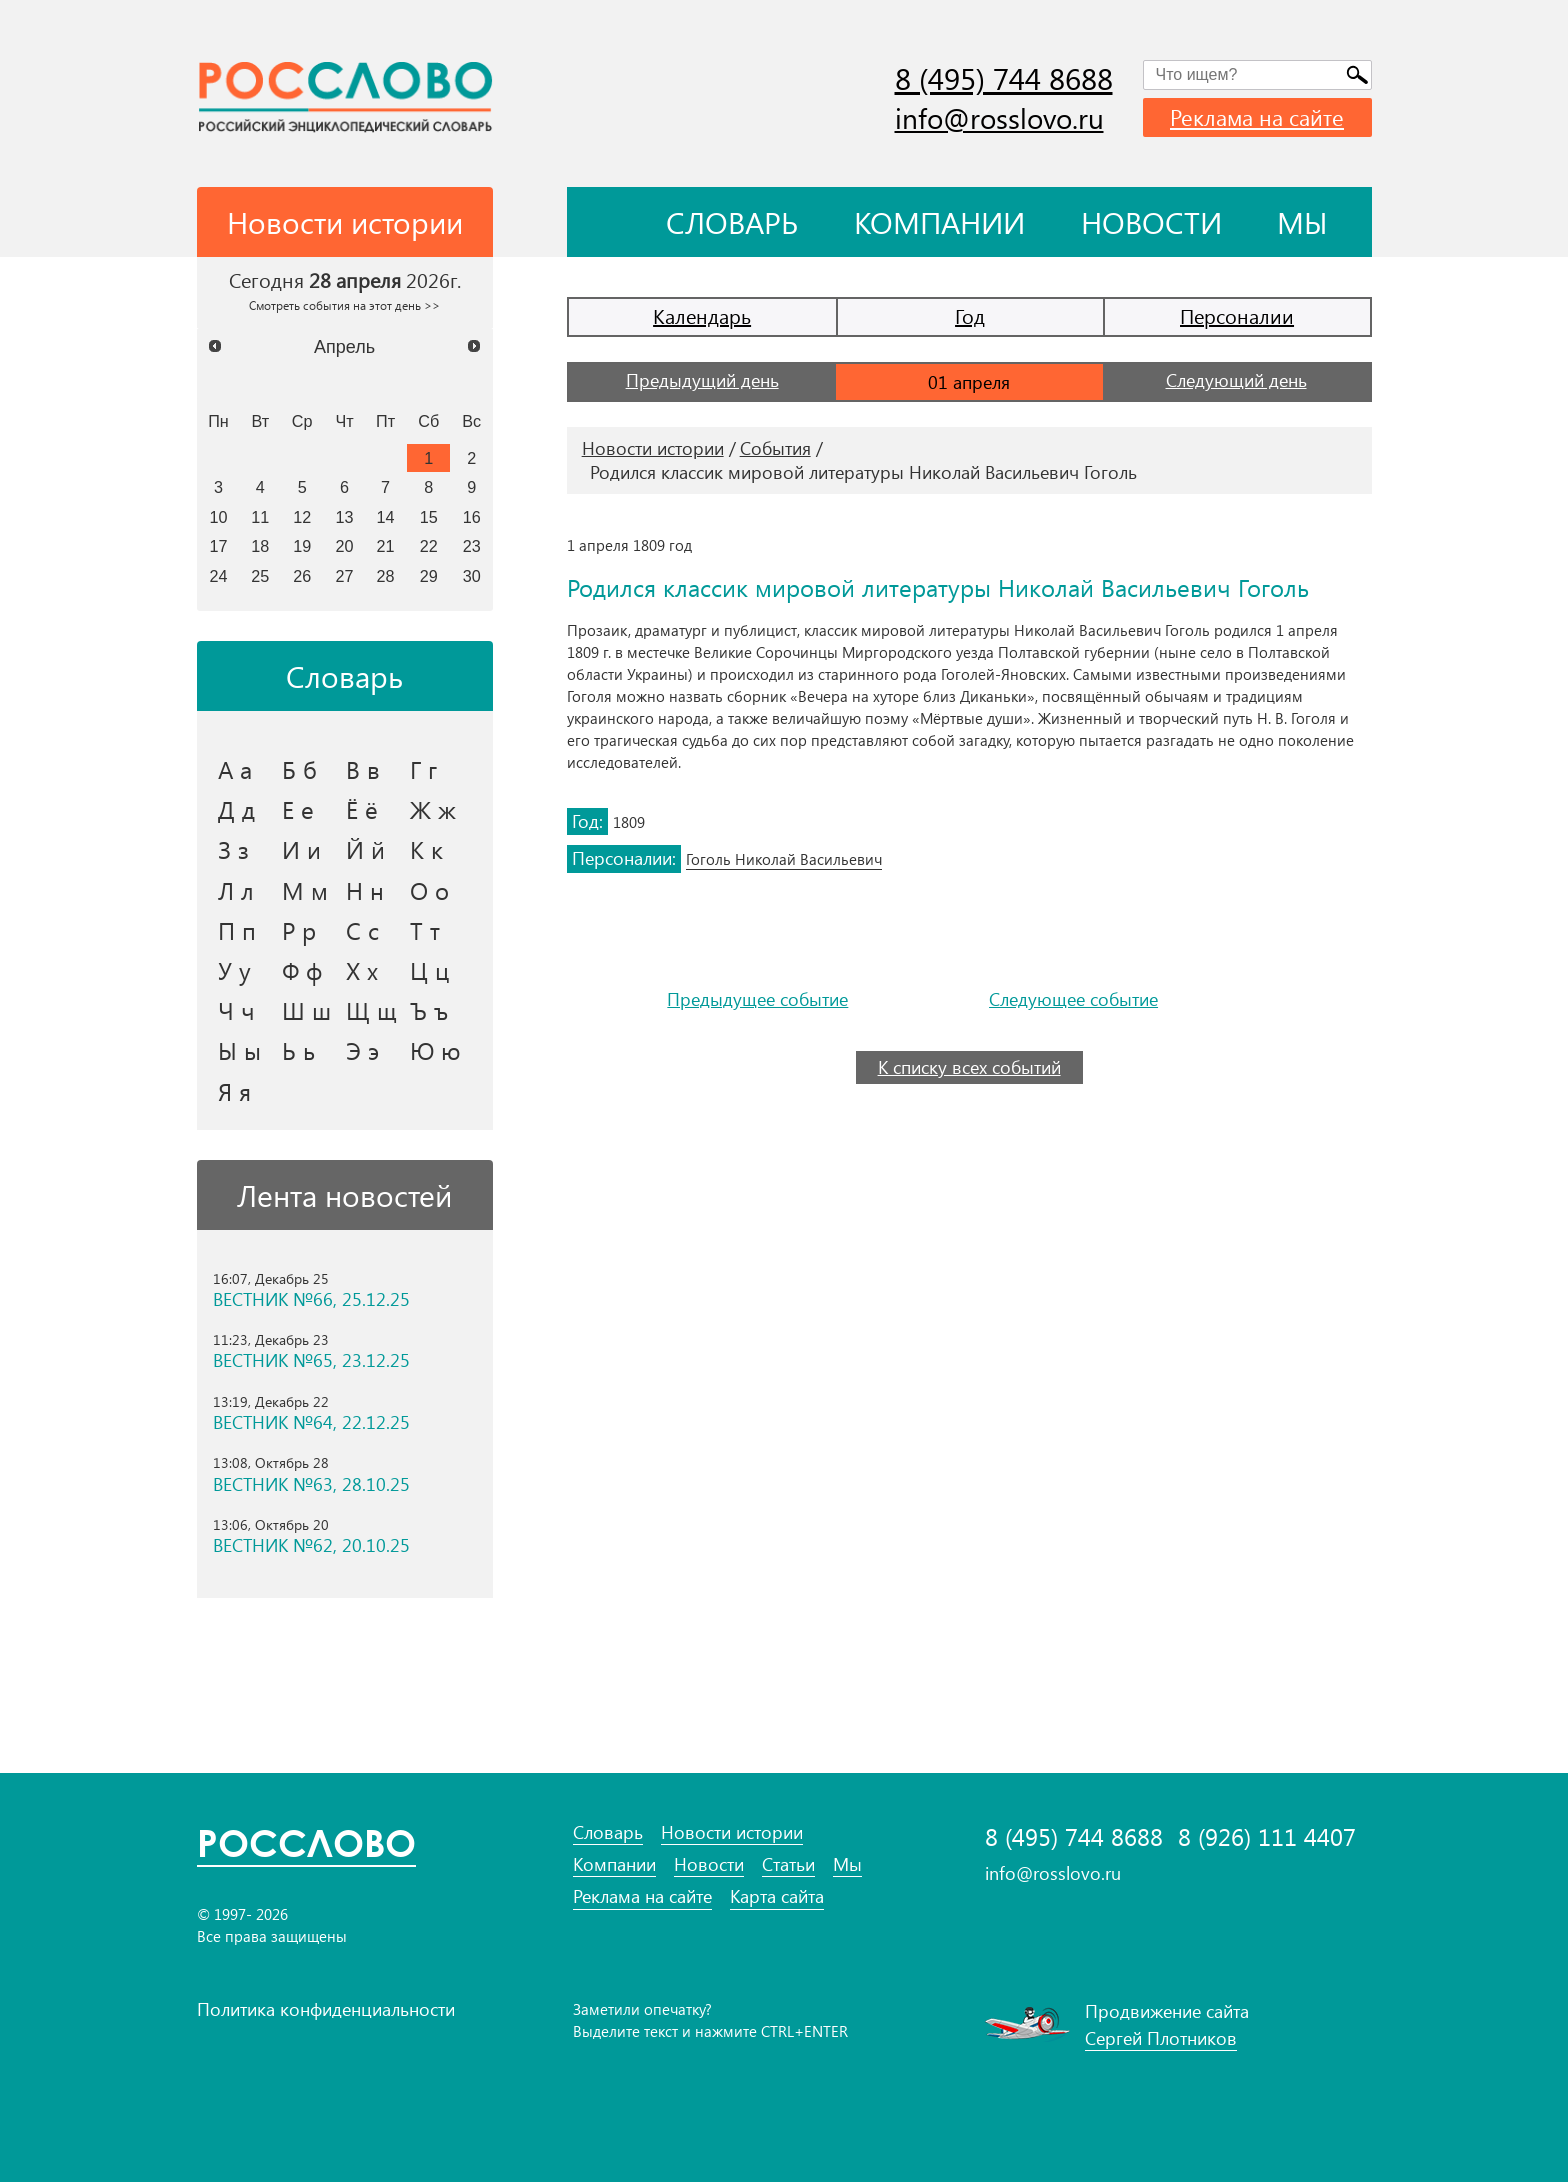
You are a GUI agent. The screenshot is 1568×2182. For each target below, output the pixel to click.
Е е (298, 809)
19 (302, 546)
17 (218, 546)
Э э (362, 1050)
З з (233, 849)
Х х (362, 970)
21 (386, 546)
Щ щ (371, 1010)
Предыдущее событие (757, 999)
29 (429, 576)
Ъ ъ (429, 1010)
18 (260, 546)
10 (218, 517)
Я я (234, 1091)
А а (235, 769)
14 (386, 517)
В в (363, 769)
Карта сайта (777, 1896)
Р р (299, 930)
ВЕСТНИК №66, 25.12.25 (311, 1299)
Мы (1302, 222)
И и (301, 849)
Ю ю (435, 1050)
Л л (236, 890)
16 (472, 517)
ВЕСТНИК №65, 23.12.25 (311, 1360)
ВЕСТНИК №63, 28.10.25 (311, 1484)
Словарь (732, 222)
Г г (423, 769)
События (775, 448)
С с (362, 930)
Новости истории (653, 448)
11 (260, 517)
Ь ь (298, 1050)
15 (429, 517)
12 (302, 517)
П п (237, 930)
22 (429, 546)
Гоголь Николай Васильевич (784, 859)
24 (218, 576)
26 (302, 576)
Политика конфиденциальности (326, 2009)
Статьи (788, 1864)
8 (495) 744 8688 (1004, 78)
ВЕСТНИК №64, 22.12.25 (311, 1422)
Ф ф (302, 970)
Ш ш (306, 1010)
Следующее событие (1073, 999)
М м (305, 890)
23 (472, 546)
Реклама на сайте (1257, 117)
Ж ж (433, 809)
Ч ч (236, 1010)
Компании (939, 222)
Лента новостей (344, 1195)
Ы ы (239, 1050)
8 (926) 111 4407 (1267, 1836)
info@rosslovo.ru (999, 117)
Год (970, 315)
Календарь (702, 315)
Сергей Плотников (1161, 2038)
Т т (425, 930)
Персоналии (1237, 315)
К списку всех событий (969, 1067)
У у (234, 970)
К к (426, 849)
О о (429, 890)
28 (386, 576)
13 (345, 517)
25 (260, 576)
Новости (1151, 222)
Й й (365, 849)
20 (345, 546)
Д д (236, 809)
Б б (299, 769)
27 (345, 576)
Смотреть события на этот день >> (344, 305)
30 (472, 576)
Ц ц (429, 970)
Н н (365, 890)
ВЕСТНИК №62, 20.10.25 (311, 1545)
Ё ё (362, 809)
